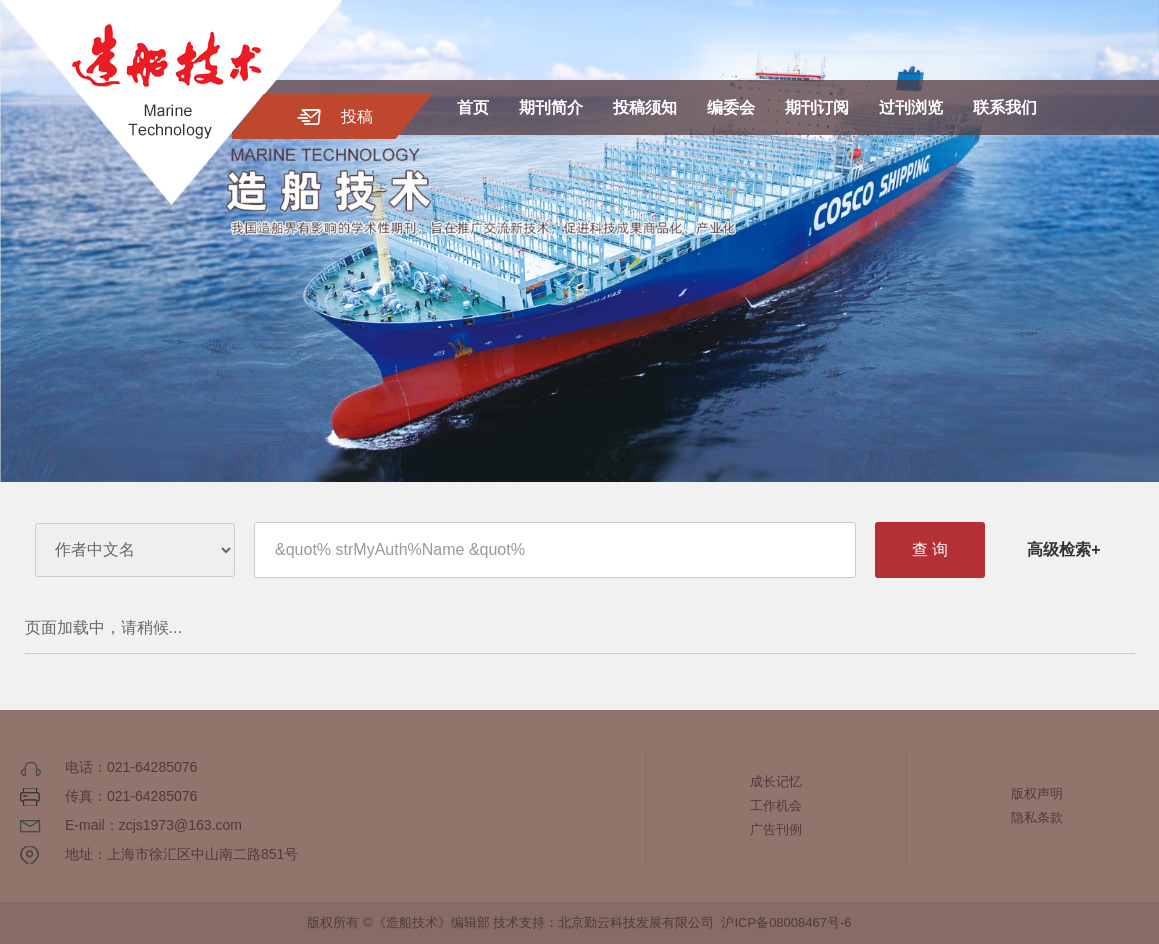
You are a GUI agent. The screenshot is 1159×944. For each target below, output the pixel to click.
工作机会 (776, 805)
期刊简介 (551, 107)
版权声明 (1037, 793)
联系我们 (1005, 107)
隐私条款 (1037, 817)
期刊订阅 (817, 107)
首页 (473, 107)
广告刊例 (776, 829)
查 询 (930, 549)
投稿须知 (645, 107)
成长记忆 (776, 781)
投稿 (357, 116)
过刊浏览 (911, 107)
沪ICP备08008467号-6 (786, 922)
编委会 (731, 107)
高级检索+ (1063, 549)
